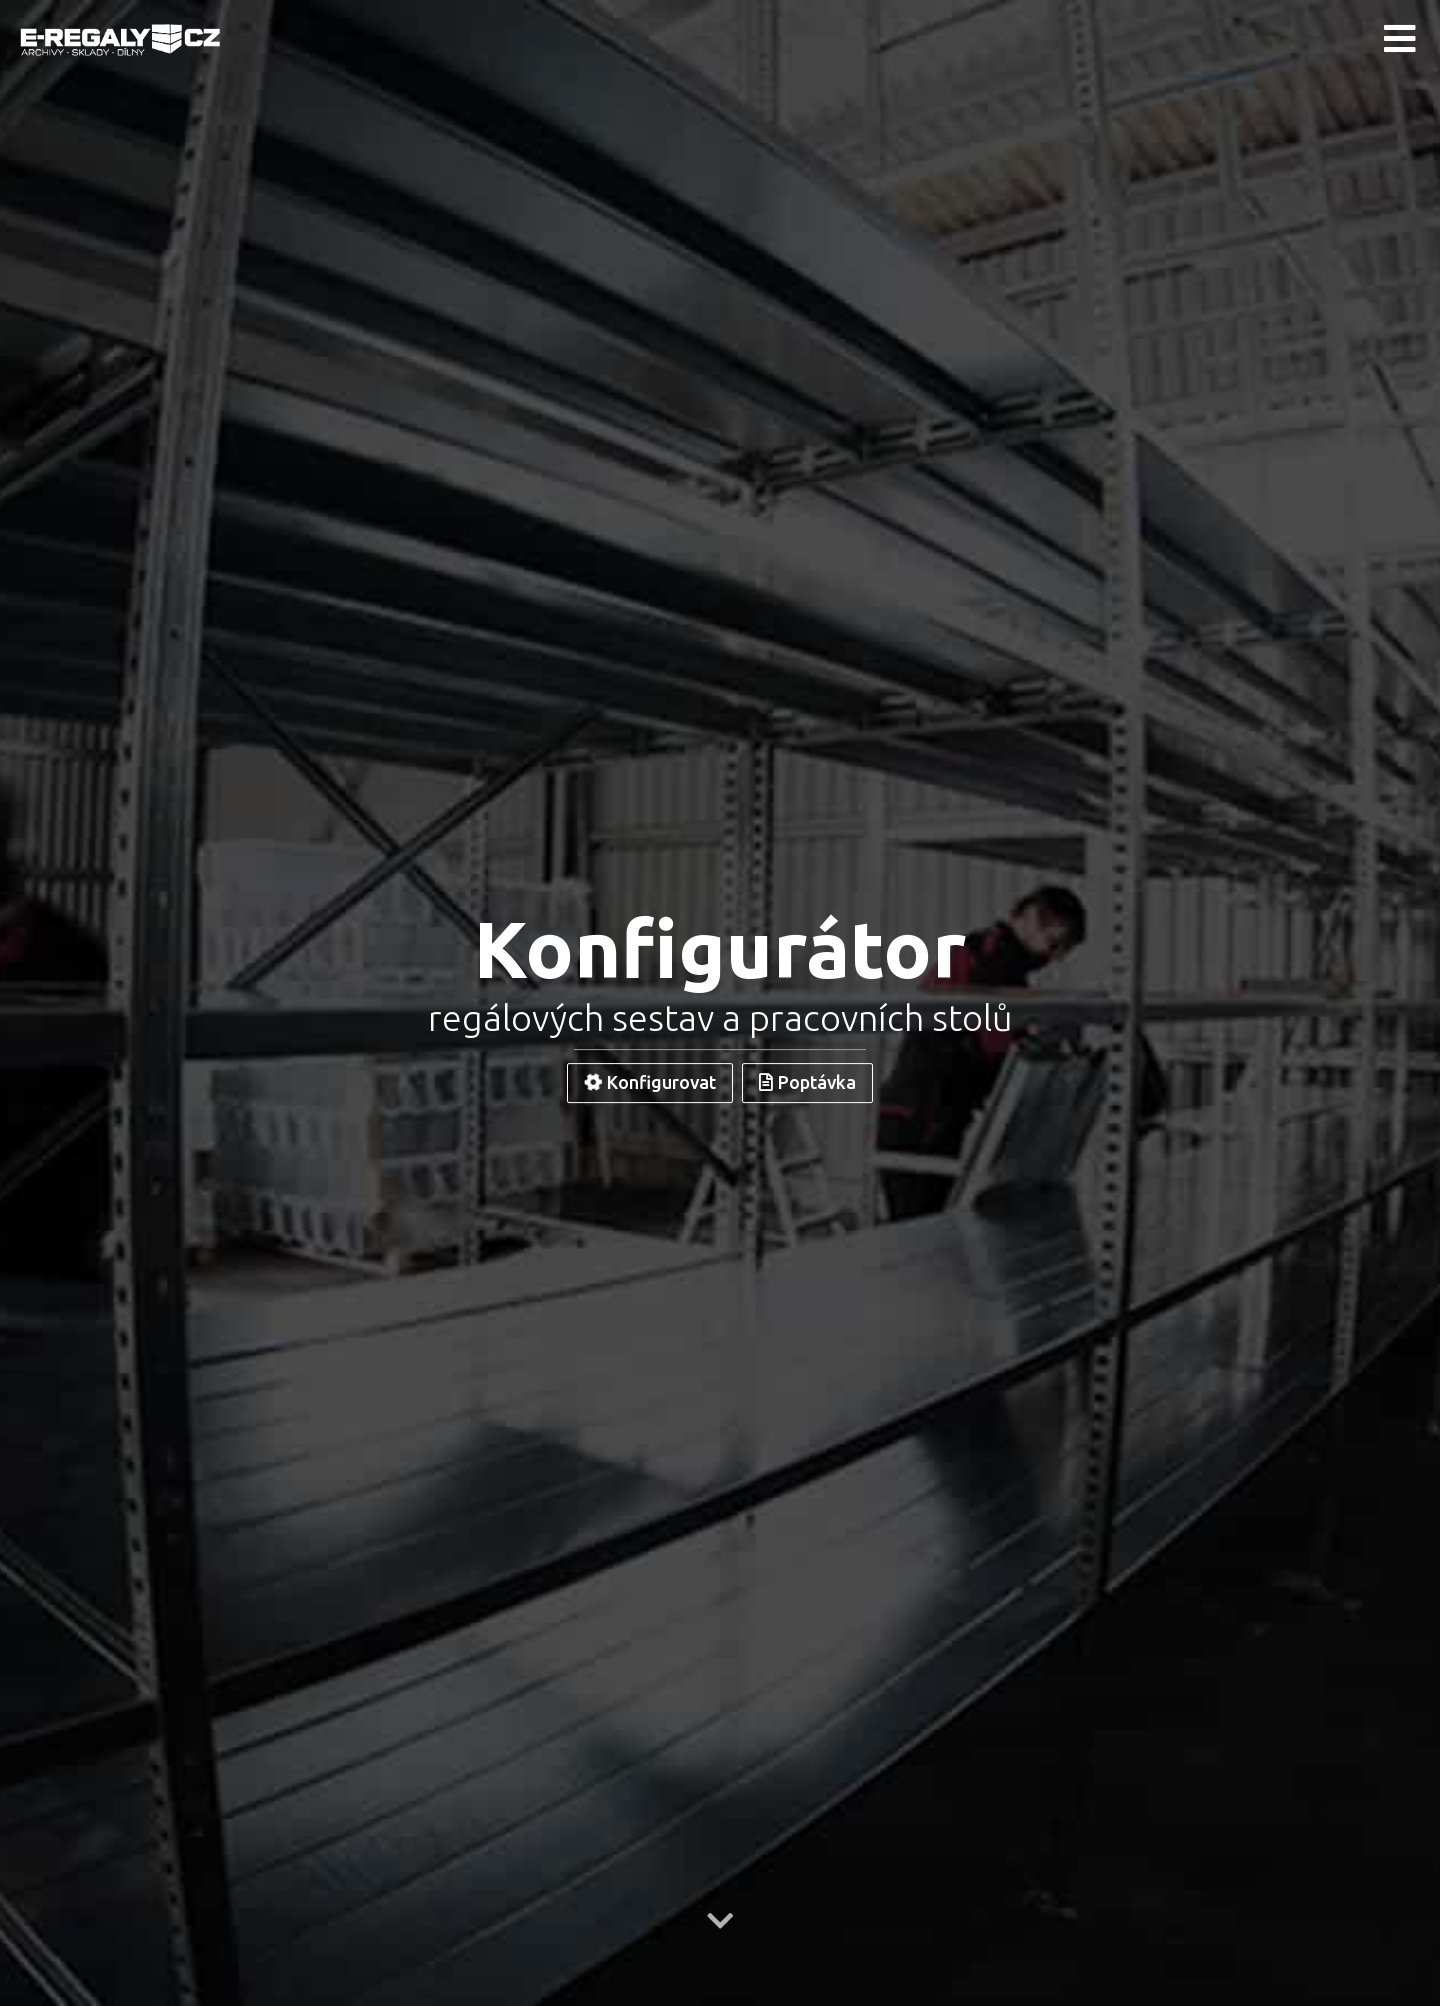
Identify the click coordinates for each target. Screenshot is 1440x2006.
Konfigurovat (648, 1082)
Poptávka (807, 1082)
